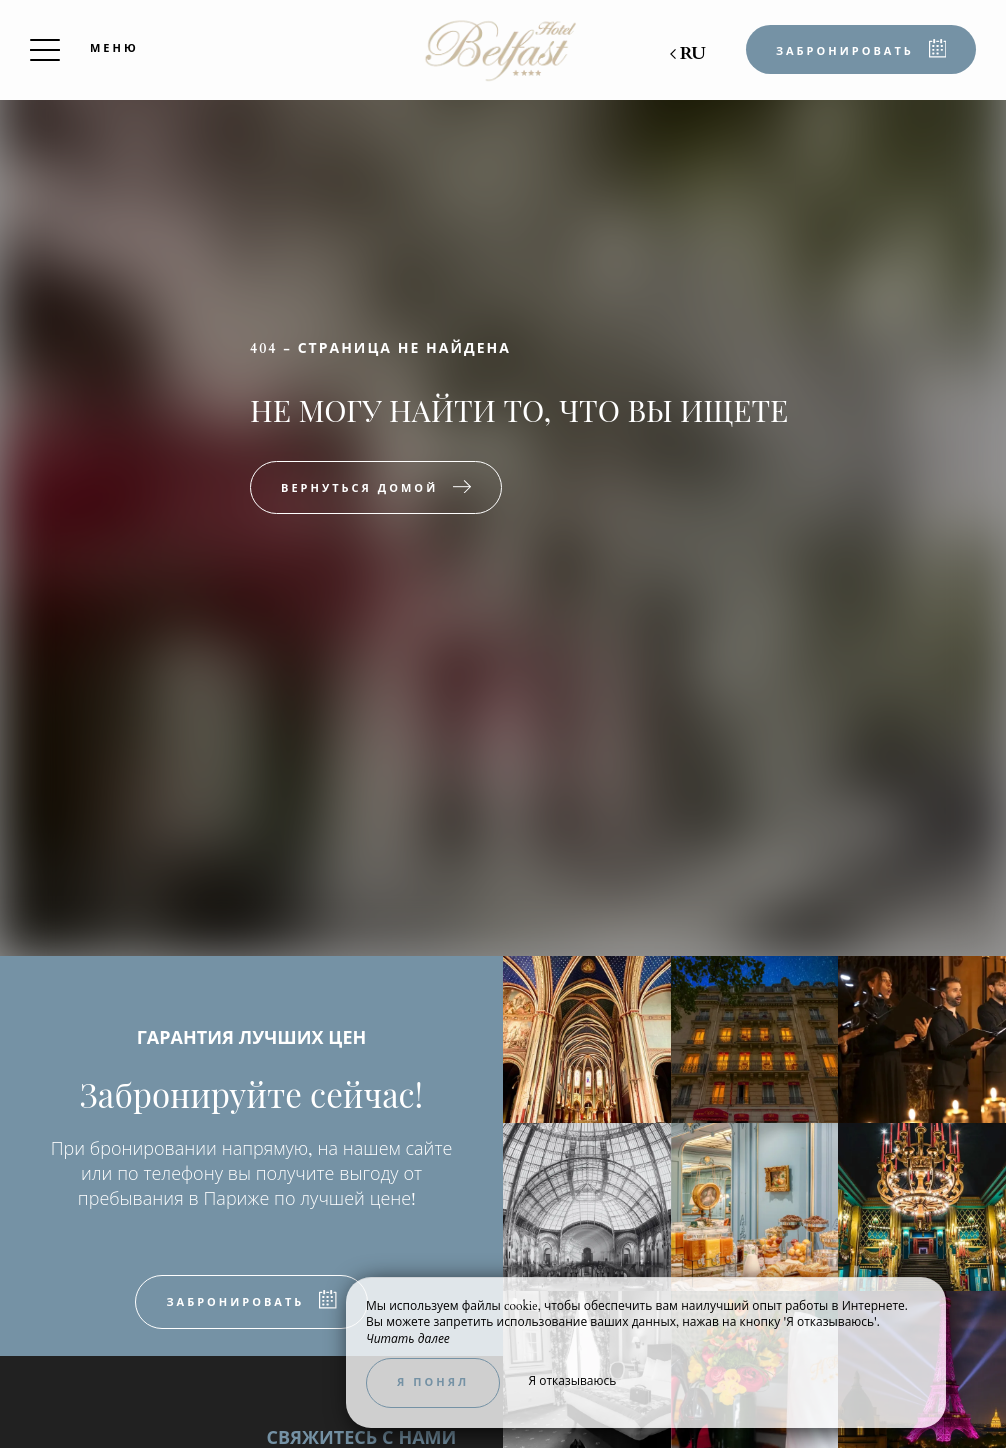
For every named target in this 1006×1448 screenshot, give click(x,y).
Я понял (433, 1382)
